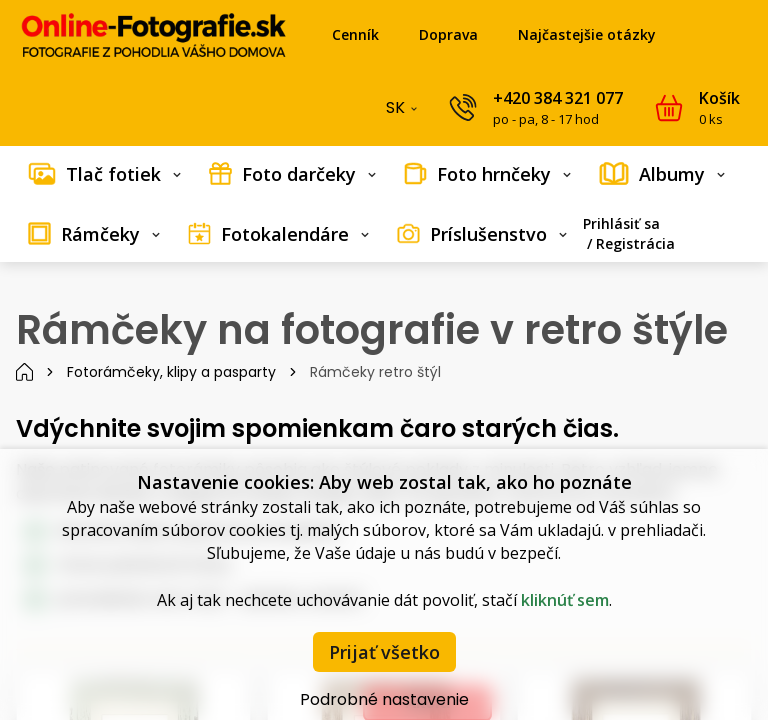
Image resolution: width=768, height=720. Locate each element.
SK (404, 112)
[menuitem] (104, 174)
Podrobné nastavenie (384, 699)
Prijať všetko (384, 652)
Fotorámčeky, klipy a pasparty (171, 372)
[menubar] (384, 204)
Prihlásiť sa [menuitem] (621, 223)
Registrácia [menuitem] (635, 243)
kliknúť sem (565, 600)
